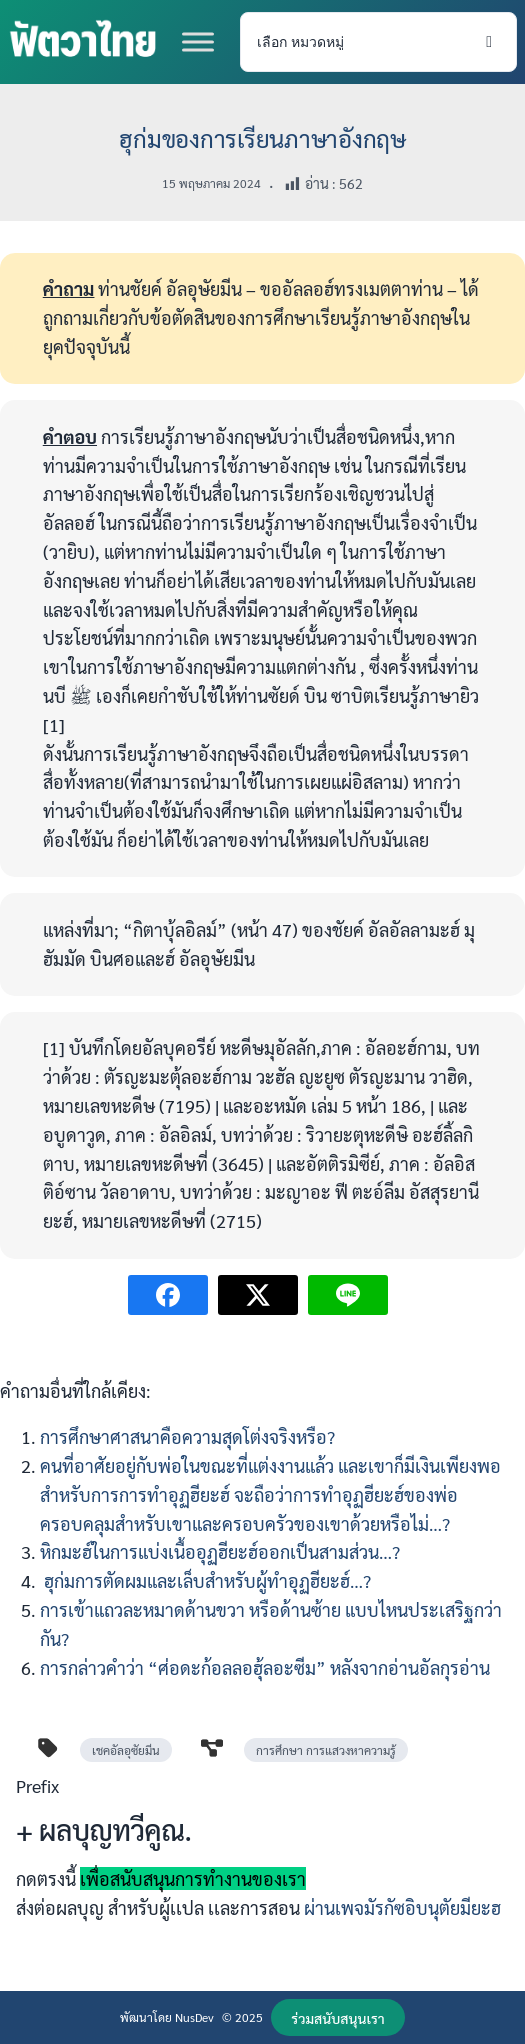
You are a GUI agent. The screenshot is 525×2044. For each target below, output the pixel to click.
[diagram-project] (212, 1748)
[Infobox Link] (262, 1855)
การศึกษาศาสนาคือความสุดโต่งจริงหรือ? (187, 1436)
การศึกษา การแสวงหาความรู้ (326, 1750)
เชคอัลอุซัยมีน (126, 1750)
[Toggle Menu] (198, 41)
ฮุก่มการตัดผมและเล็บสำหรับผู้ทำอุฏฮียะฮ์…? (205, 1580)
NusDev (194, 2017)
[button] (338, 2017)
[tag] (48, 1748)
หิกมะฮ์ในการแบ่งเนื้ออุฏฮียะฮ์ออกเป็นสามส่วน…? (220, 1551)
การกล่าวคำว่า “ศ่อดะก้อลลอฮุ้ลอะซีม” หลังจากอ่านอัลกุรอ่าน (265, 1667)
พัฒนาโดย (147, 2017)
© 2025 (242, 2017)
